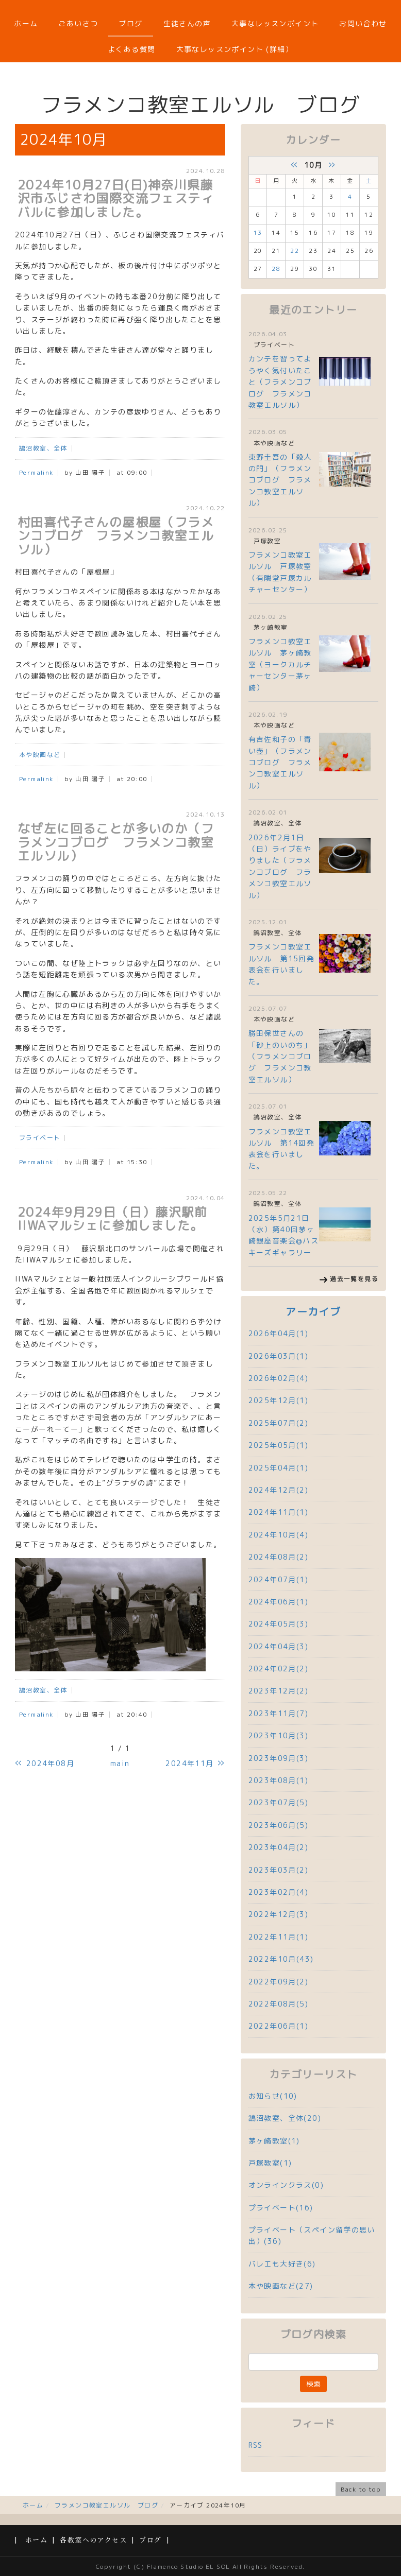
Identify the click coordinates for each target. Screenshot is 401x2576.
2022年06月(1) (278, 2026)
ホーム (26, 23)
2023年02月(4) (278, 1892)
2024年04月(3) (278, 1646)
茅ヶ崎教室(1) (274, 2141)
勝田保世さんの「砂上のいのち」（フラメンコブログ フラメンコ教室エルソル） (280, 1056)
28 (276, 269)
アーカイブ (313, 1312)
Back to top (361, 2489)
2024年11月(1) (278, 1512)
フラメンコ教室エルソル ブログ (106, 2505)
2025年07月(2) (278, 1423)
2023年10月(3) (278, 1735)
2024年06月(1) (278, 1601)
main (120, 1763)
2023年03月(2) (278, 1870)
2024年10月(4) (278, 1535)
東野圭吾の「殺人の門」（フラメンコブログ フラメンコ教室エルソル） (280, 480)
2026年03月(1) (278, 1356)
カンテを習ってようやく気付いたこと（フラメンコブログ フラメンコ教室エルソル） (280, 382)
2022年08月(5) (278, 2004)
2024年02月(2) (278, 1668)
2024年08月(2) (278, 1557)
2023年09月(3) (278, 1758)
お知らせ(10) (272, 2096)
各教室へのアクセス (93, 2540)
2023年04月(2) (278, 1847)
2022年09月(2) (278, 1981)
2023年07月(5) (278, 1802)
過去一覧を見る (354, 1278)
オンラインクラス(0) (286, 2185)
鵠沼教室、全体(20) (284, 2118)
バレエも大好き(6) (282, 2264)
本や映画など (39, 754)
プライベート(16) (280, 2207)
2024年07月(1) (278, 1579)
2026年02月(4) (278, 1378)
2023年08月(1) (278, 1780)
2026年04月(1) (278, 1333)
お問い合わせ (363, 23)
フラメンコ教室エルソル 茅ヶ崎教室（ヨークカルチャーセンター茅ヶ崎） (280, 664)
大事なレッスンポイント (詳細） (234, 49)
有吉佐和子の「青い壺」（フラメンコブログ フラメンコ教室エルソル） (280, 762)
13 (258, 233)
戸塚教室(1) (270, 2163)
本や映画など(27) (280, 2286)
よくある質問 (131, 49)
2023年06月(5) (278, 1825)
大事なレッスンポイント (275, 23)
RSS (255, 2445)
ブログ (130, 23)
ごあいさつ (78, 23)
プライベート (39, 1137)
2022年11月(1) (278, 1937)
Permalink (36, 472)
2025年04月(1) (278, 1468)
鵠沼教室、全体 (43, 448)
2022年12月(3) (278, 1914)
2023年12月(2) (278, 1691)
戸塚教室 (267, 541)
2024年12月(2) (278, 1490)
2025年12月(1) (278, 1400)
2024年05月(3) (278, 1624)
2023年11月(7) (278, 1713)
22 (294, 251)
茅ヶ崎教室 (271, 627)
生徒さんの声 (187, 23)
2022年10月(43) (281, 1959)
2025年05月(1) (278, 1445)
